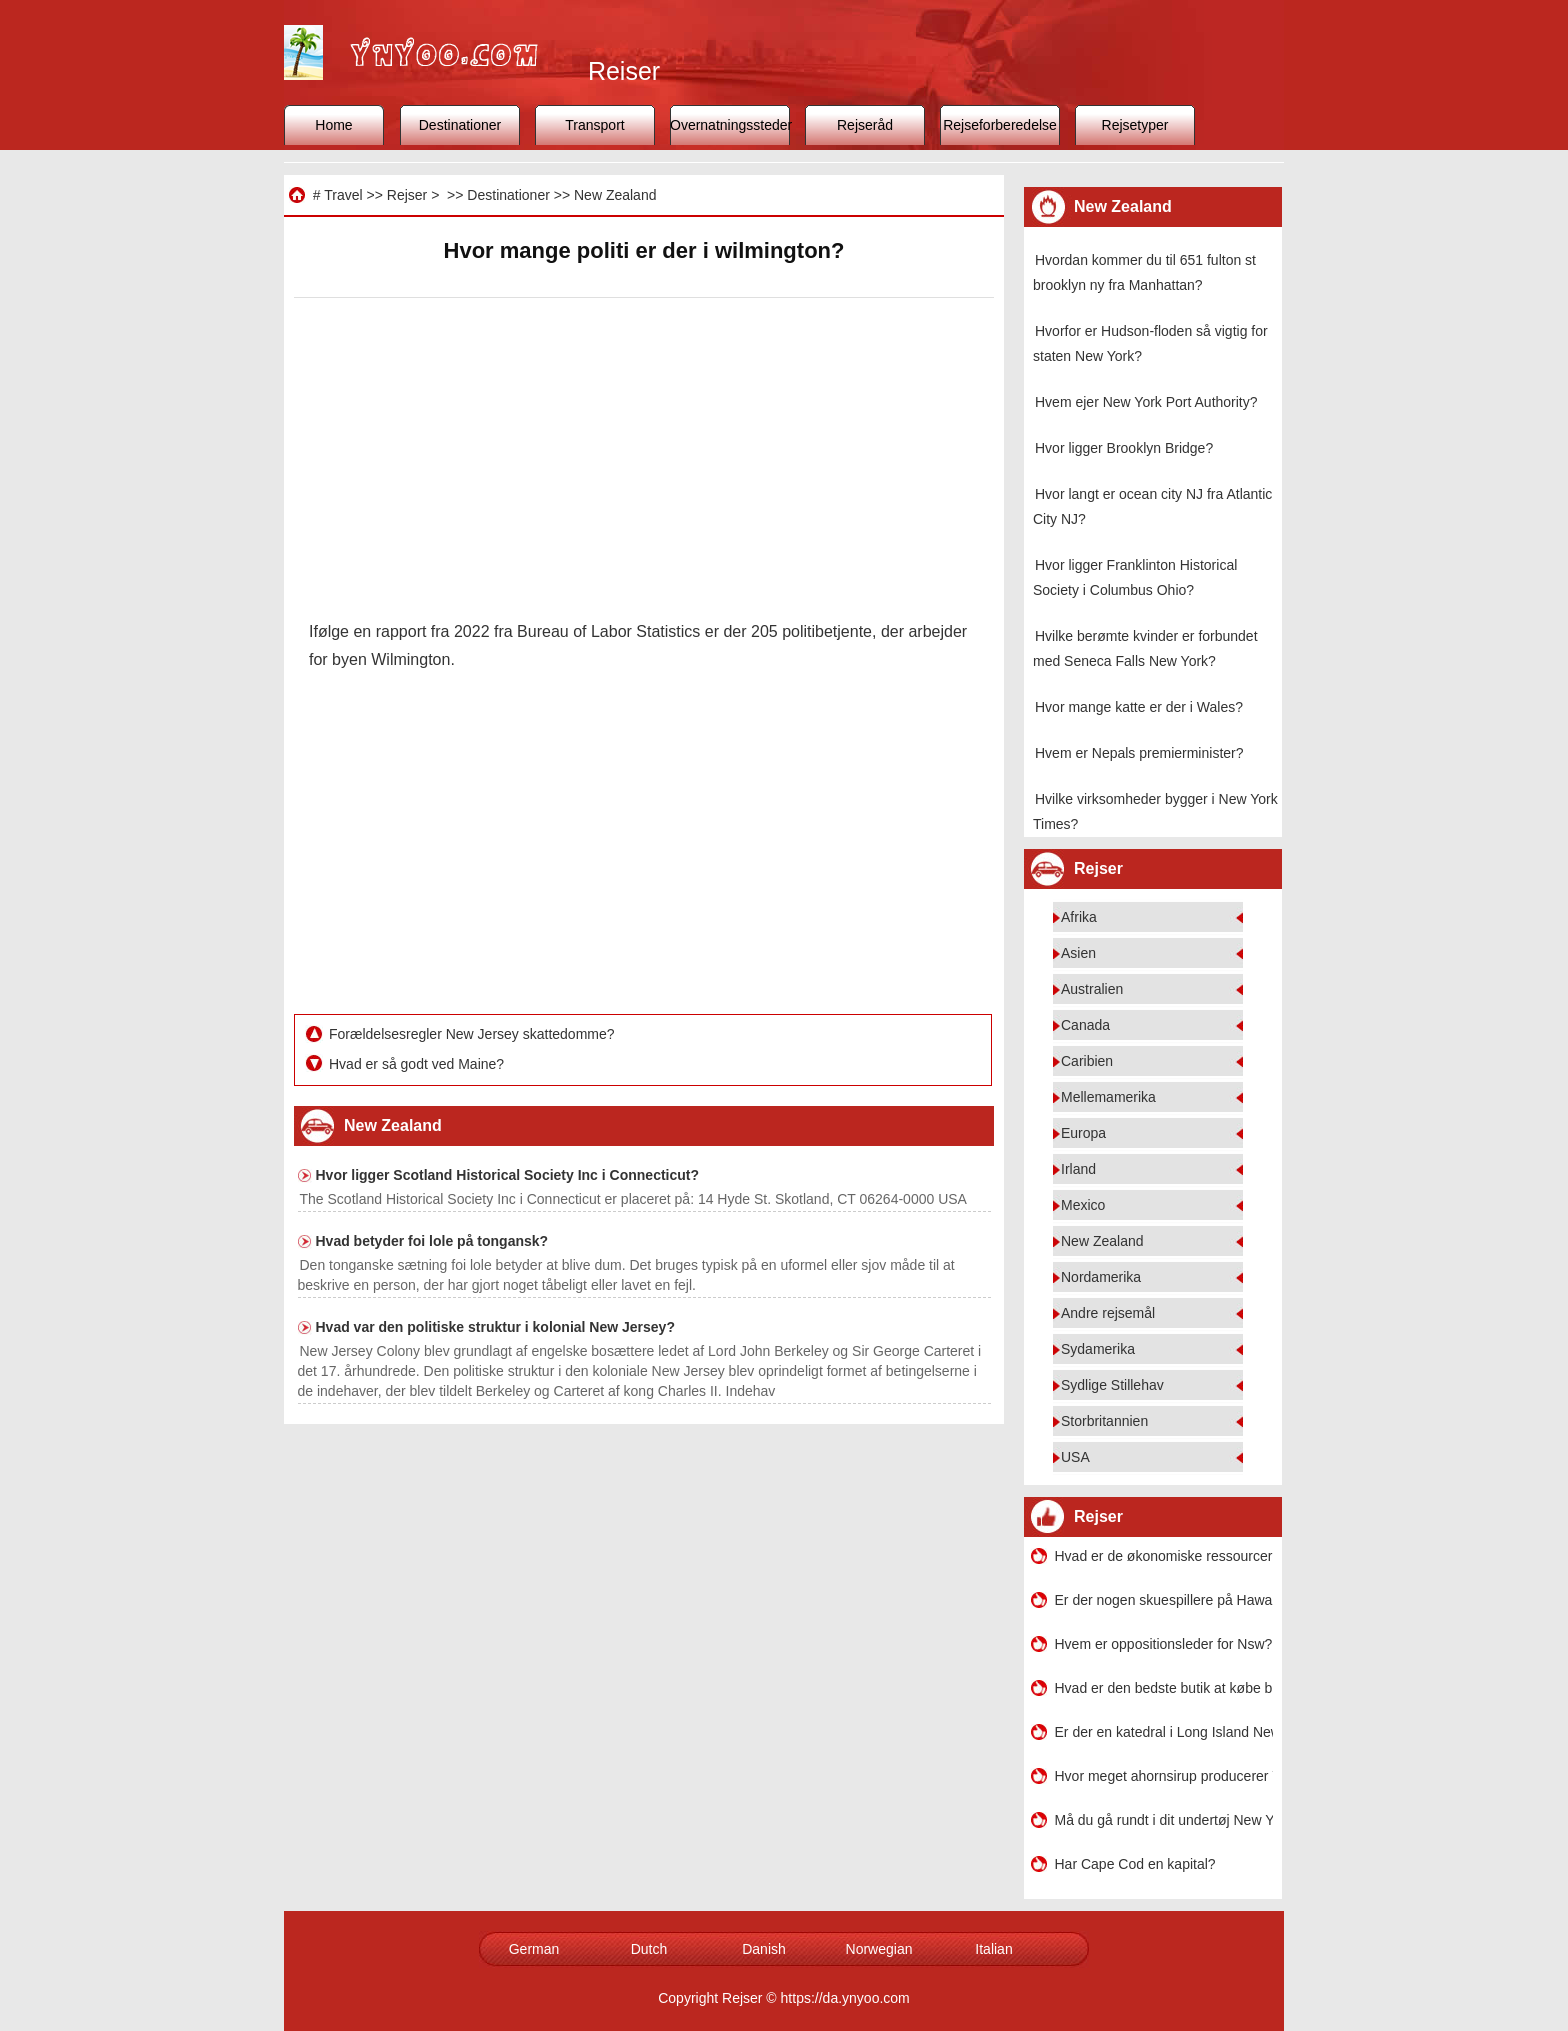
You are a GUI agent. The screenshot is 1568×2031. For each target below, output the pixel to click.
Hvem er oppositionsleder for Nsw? (1164, 1644)
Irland (1078, 1169)
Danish (764, 1949)
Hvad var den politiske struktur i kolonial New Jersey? (495, 1327)
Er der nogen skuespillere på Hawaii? (1164, 1600)
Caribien (1087, 1061)
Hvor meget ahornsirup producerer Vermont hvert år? (1164, 1776)
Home (333, 125)
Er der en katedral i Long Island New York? (1164, 1732)
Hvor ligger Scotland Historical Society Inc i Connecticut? (508, 1175)
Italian (993, 1949)
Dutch (649, 1949)
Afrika (1079, 917)
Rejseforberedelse (1000, 125)
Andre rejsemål (1108, 1313)
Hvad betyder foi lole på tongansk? (432, 1241)
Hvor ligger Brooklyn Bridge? (1124, 448)
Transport (594, 125)
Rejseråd (865, 125)
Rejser (407, 195)
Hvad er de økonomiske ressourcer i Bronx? (1164, 1556)
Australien (1092, 989)
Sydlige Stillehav (1112, 1385)
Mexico (1083, 1205)
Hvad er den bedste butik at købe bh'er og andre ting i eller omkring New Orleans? (1164, 1688)
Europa (1083, 1133)
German (534, 1949)
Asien (1078, 953)
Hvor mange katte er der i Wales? (1139, 707)
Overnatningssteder (730, 125)
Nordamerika (1101, 1277)
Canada (1085, 1025)
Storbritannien (1104, 1421)
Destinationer (460, 125)
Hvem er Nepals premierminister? (1139, 753)
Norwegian (879, 1949)
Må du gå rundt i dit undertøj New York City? (1164, 1820)
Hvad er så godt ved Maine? (418, 1064)
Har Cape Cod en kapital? (1135, 1864)
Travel (343, 195)
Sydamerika (1098, 1349)
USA (1075, 1457)
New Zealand (615, 195)
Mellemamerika (1108, 1097)
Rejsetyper (1135, 125)
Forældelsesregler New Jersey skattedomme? (473, 1034)
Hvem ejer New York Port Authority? (1146, 402)
